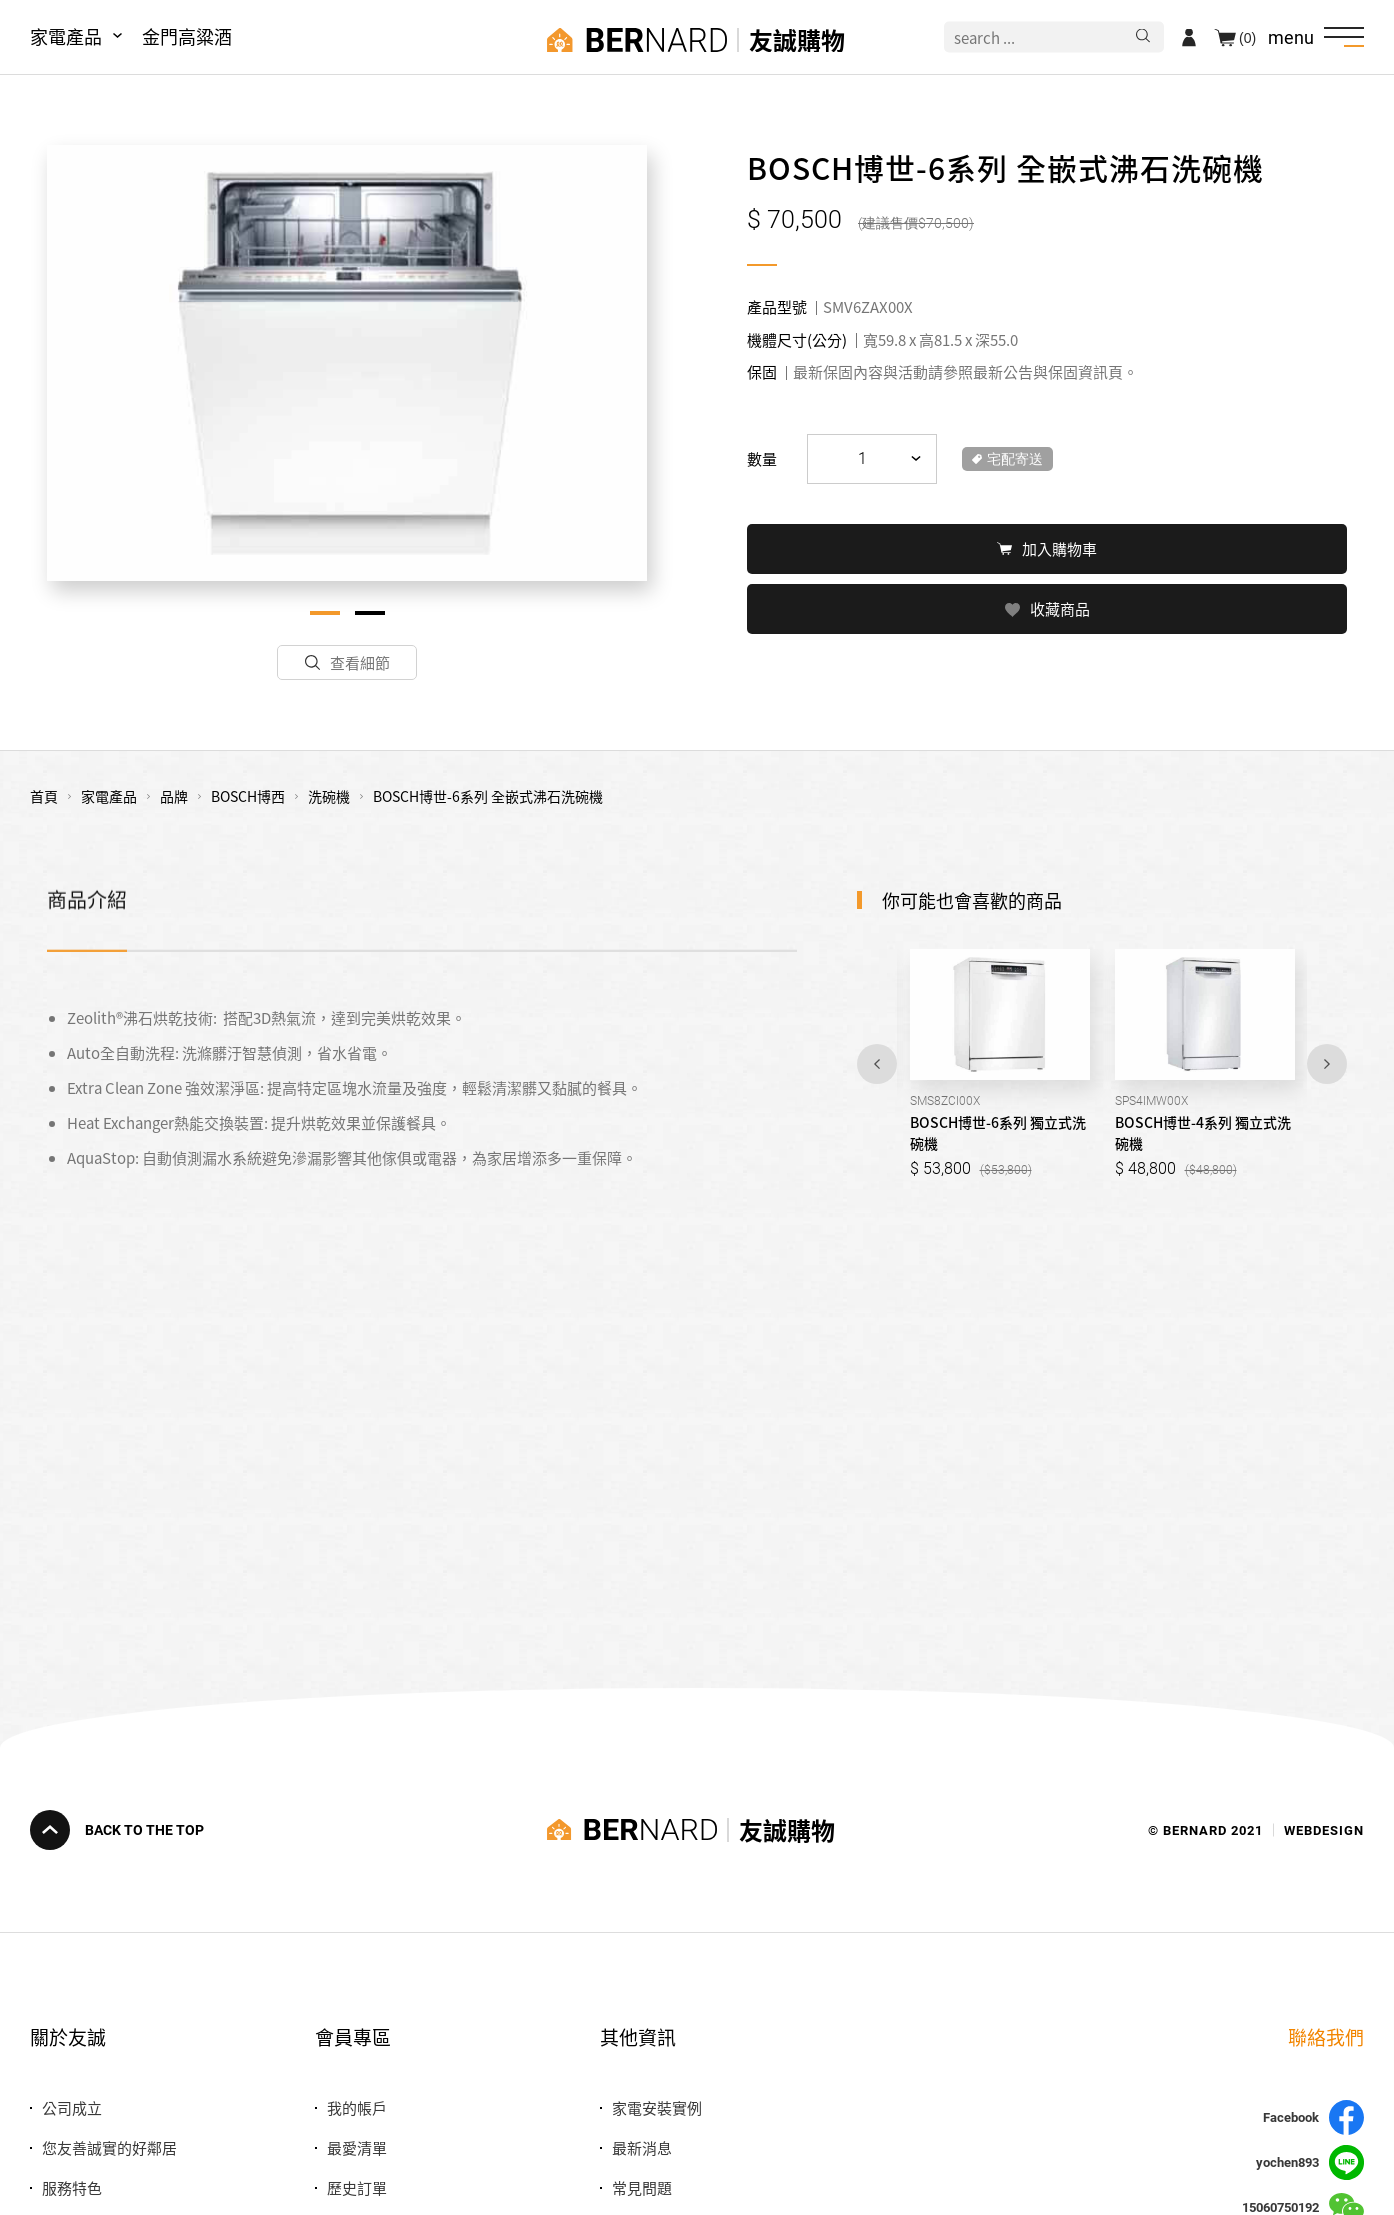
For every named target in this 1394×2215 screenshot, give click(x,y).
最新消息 (642, 2147)
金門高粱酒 (187, 36)
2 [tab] (370, 613)
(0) (1247, 37)
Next (1327, 1064)
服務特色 (72, 2187)
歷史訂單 (357, 2187)
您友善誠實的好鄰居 (109, 2147)
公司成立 (72, 2107)
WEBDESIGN (1324, 1829)
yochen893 (1310, 2162)
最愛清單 (357, 2147)
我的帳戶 (357, 2107)
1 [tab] (325, 613)
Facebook (1313, 2117)
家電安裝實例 (657, 2107)
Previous (877, 1064)
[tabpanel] (347, 363)
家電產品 (66, 36)
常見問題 (642, 2187)
